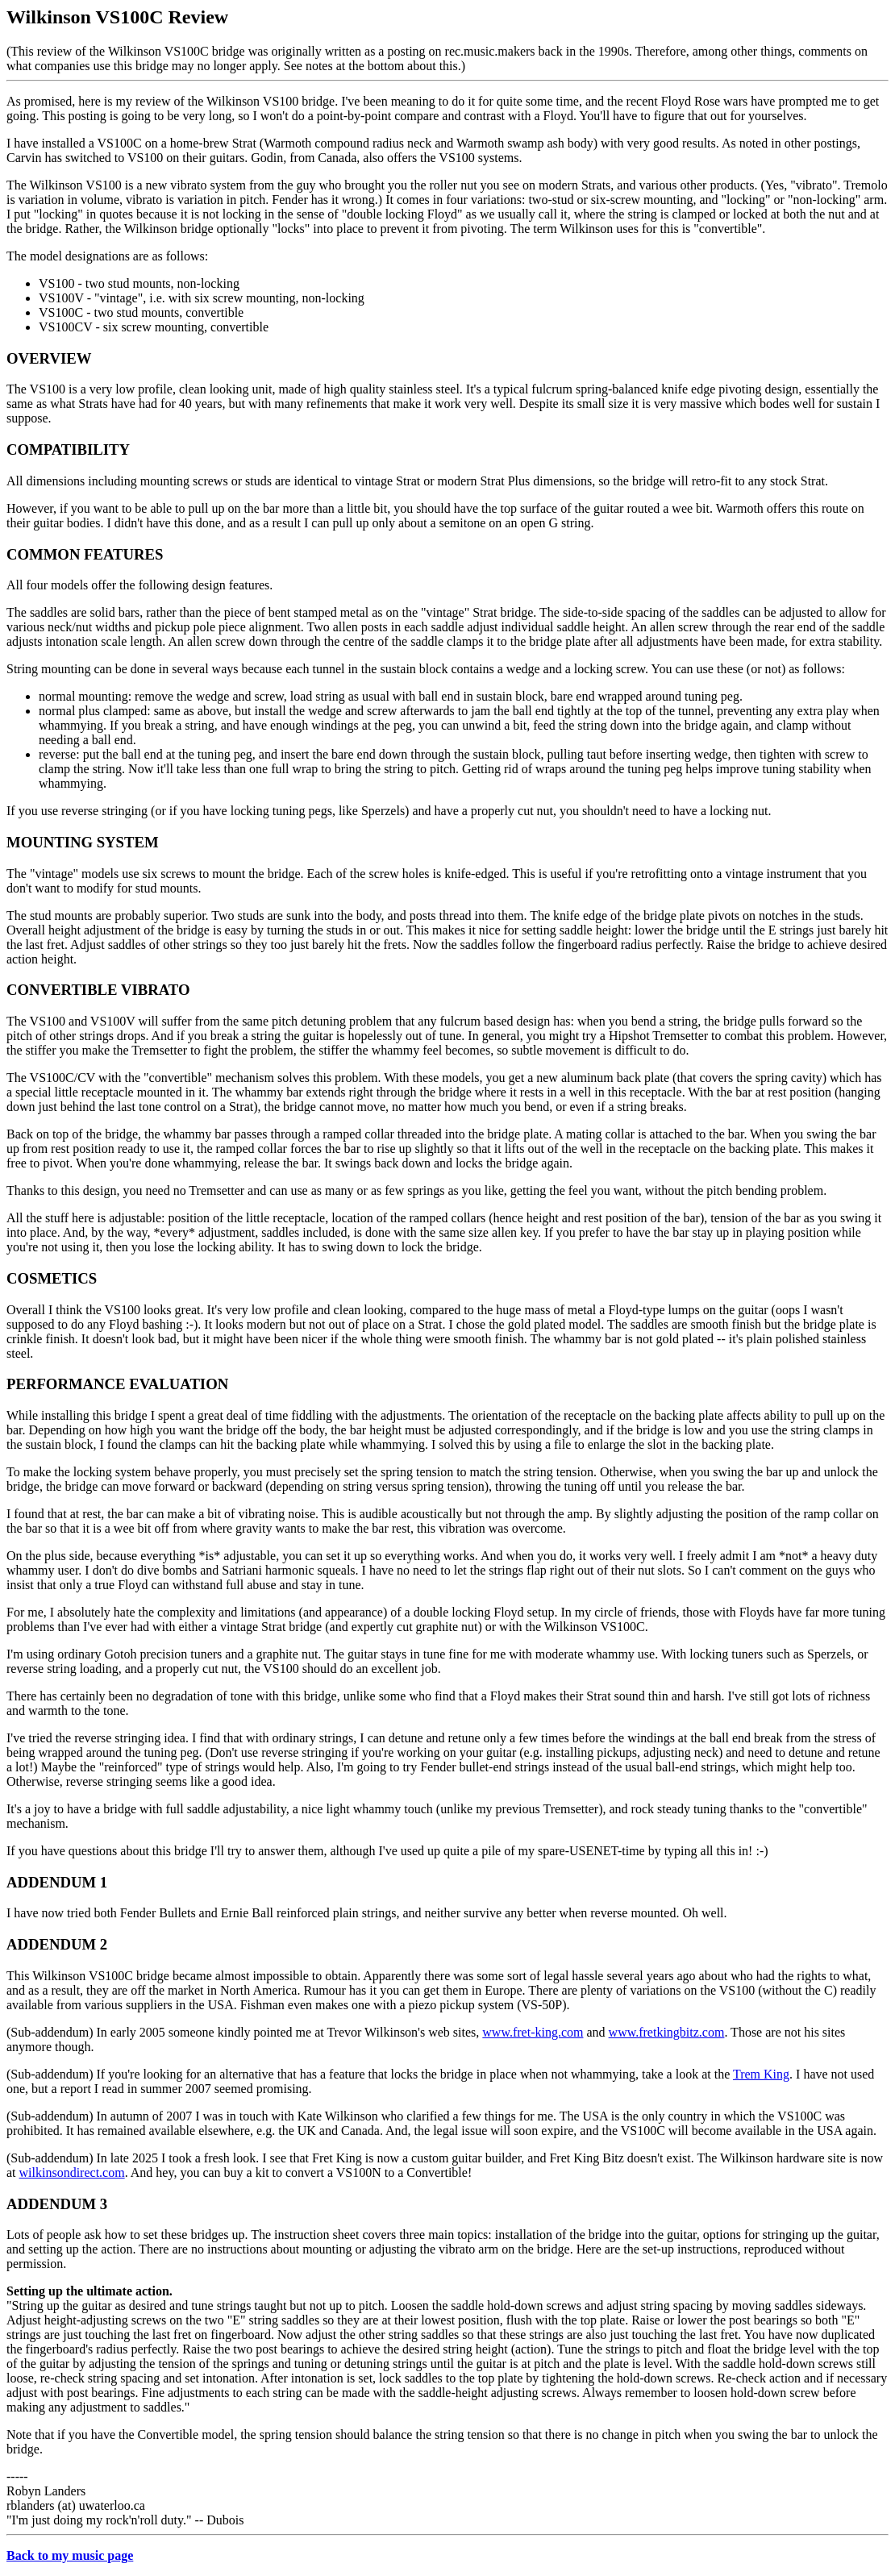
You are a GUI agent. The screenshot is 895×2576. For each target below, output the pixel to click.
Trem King (761, 2074)
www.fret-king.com (532, 2032)
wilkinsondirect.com (72, 2172)
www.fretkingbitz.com (667, 2032)
